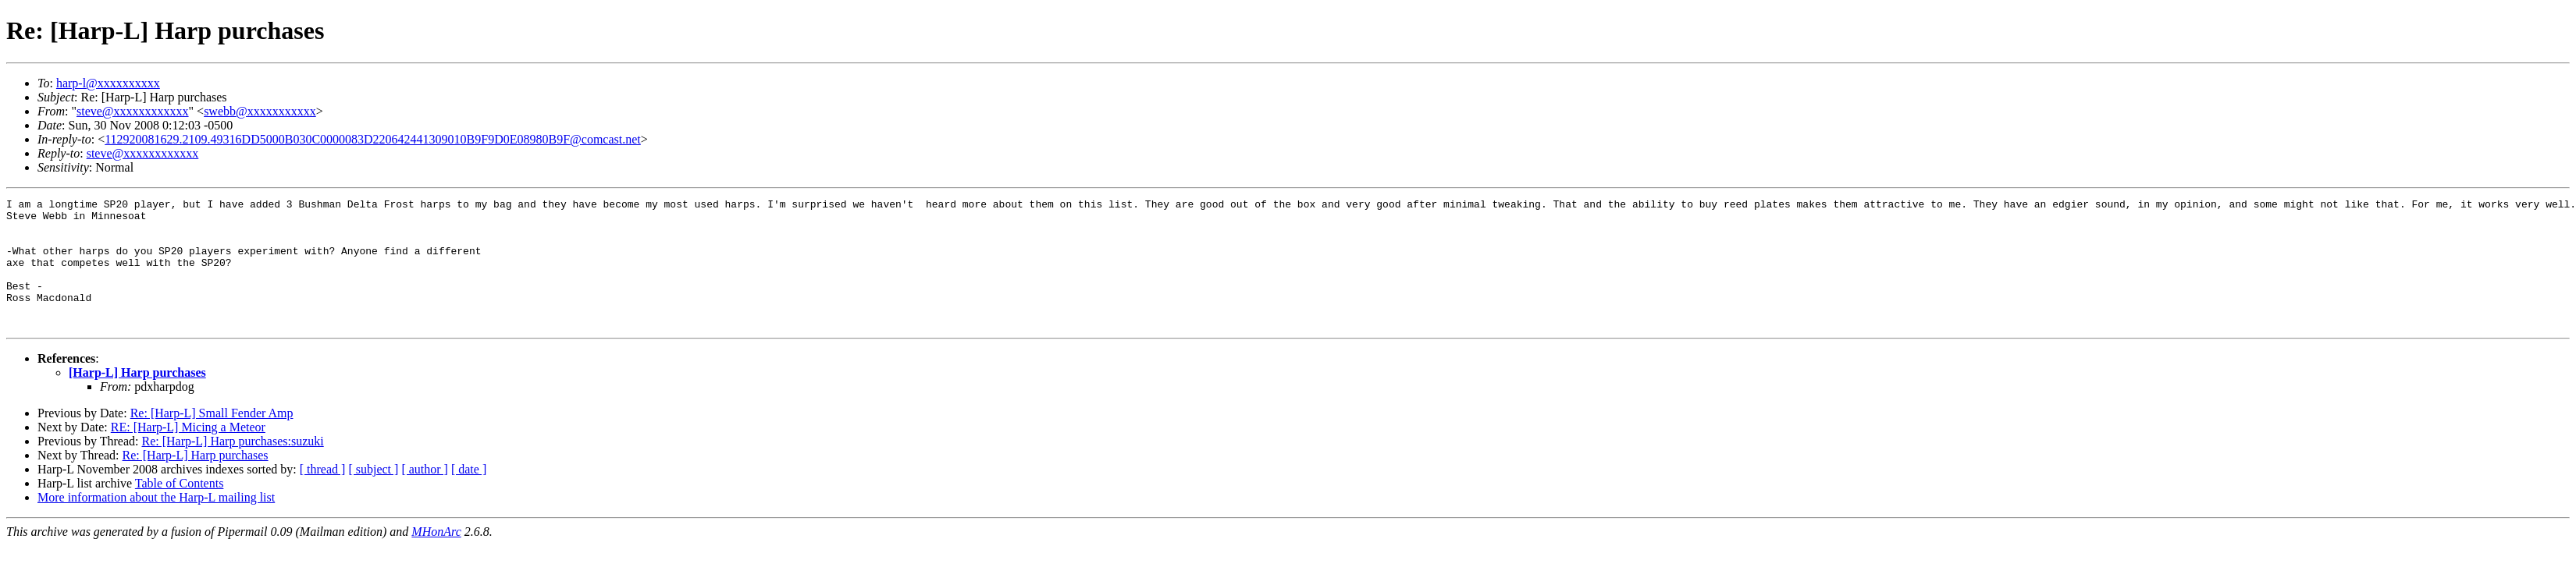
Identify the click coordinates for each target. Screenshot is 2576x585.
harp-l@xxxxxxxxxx (108, 83)
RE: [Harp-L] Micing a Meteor (188, 452)
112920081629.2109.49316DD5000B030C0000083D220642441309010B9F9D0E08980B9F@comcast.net (373, 139)
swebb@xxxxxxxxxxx (260, 111)
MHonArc (436, 557)
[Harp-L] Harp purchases (137, 398)
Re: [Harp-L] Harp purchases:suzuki (232, 466)
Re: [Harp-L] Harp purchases (196, 481)
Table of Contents (179, 509)
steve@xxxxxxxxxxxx (132, 111)
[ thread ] (323, 495)
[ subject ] (373, 495)
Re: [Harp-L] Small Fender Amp (212, 438)
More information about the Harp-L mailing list (156, 523)
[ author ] (424, 495)
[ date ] (468, 495)
